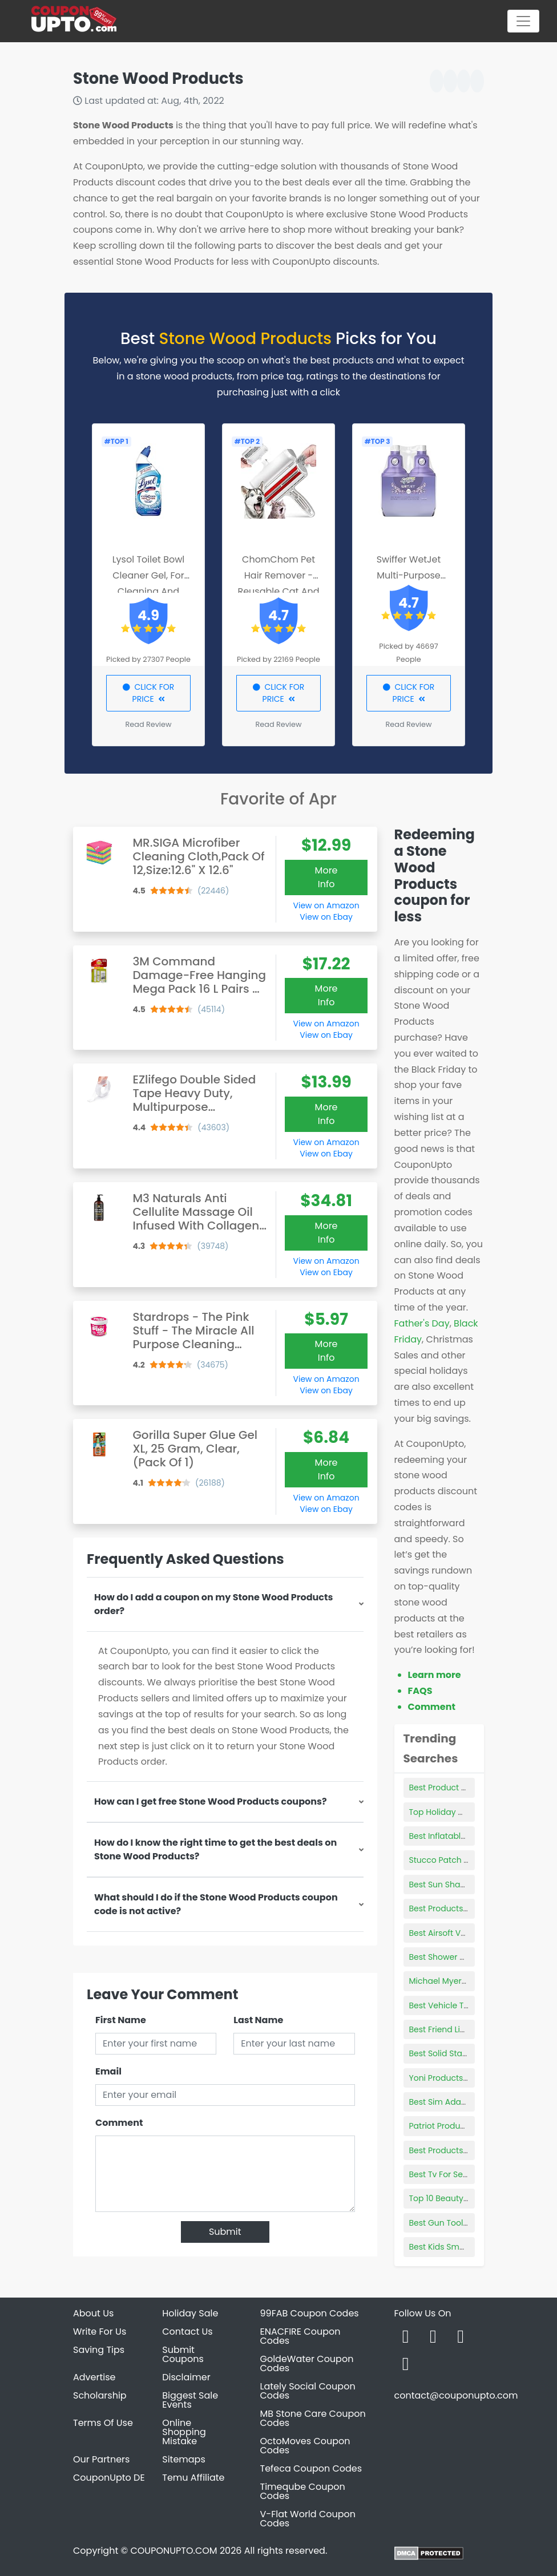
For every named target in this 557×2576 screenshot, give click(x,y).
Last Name (258, 2020)
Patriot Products (441, 2126)
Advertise (94, 2377)
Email (108, 2071)
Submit (225, 2231)
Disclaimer (186, 2377)
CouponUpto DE (109, 2477)
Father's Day (422, 1323)
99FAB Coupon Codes (309, 2313)
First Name (120, 2020)
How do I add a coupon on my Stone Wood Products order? (213, 1604)
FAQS (420, 1690)
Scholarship (100, 2395)
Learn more (434, 1674)
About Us (93, 2313)
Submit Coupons (182, 2354)
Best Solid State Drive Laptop (465, 2053)
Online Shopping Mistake (184, 2432)
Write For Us (99, 2331)
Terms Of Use (103, 2422)
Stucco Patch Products (454, 1860)
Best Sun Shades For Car (457, 1884)
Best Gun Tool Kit (442, 2223)
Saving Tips (98, 2349)
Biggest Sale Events (190, 2400)
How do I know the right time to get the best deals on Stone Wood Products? (215, 1849)
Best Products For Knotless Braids (474, 1908)
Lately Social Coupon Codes (308, 2391)
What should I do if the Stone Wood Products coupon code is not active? (216, 1904)
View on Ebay (326, 917)
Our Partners (101, 2459)
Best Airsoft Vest (441, 1933)
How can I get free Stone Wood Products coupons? (210, 1801)
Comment (119, 2122)
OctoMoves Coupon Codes (305, 2446)
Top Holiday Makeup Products (468, 1812)
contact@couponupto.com (456, 2395)
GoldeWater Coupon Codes (307, 2363)
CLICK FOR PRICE (149, 693)
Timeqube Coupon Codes (302, 2491)
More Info (326, 877)
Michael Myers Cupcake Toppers (474, 1981)
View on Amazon (326, 905)
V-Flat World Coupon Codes (308, 2519)
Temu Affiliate (193, 2477)
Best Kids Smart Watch (454, 2247)
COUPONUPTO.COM (173, 2550)
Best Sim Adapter (443, 2102)
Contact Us (187, 2331)
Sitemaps (183, 2459)
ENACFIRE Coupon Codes (300, 2336)
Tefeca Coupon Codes (311, 2468)
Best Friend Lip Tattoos (453, 2029)
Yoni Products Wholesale (458, 2078)
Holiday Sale (190, 2313)
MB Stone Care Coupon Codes (313, 2418)
